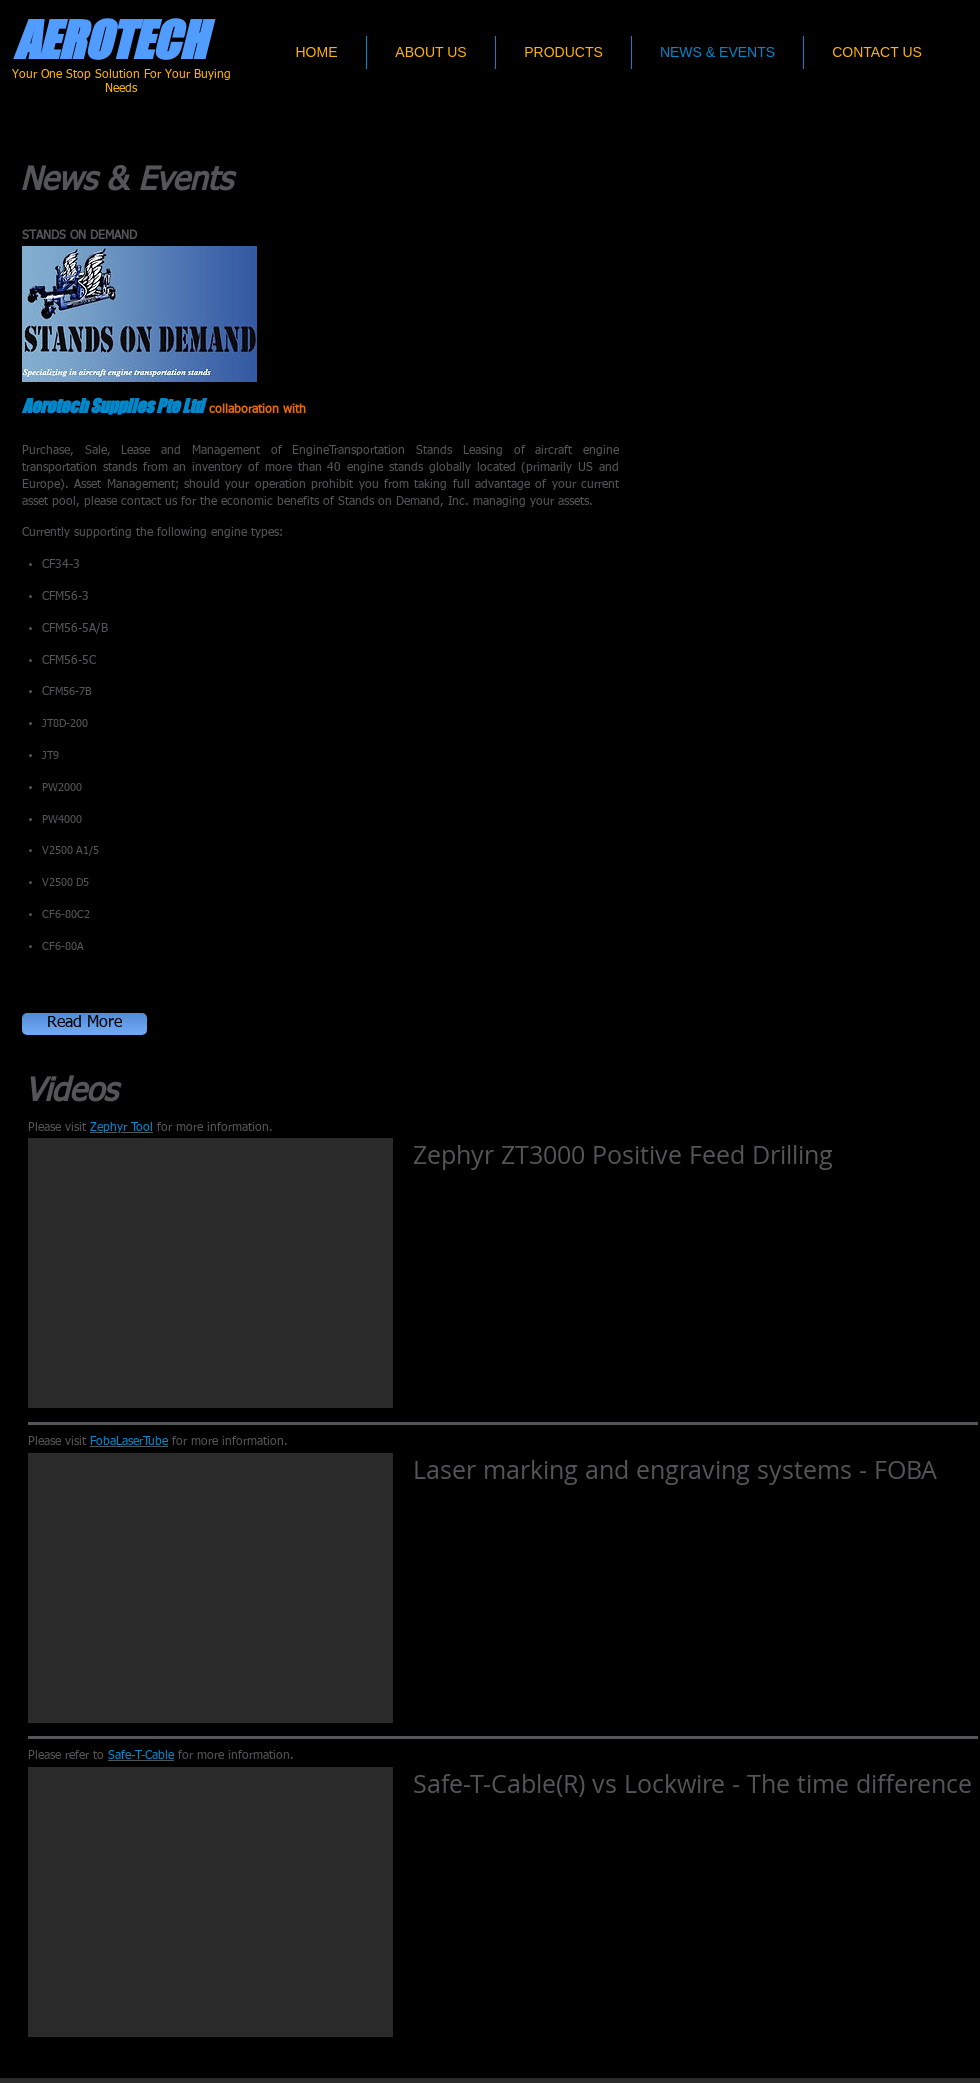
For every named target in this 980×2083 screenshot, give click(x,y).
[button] (84, 1024)
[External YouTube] (210, 1273)
